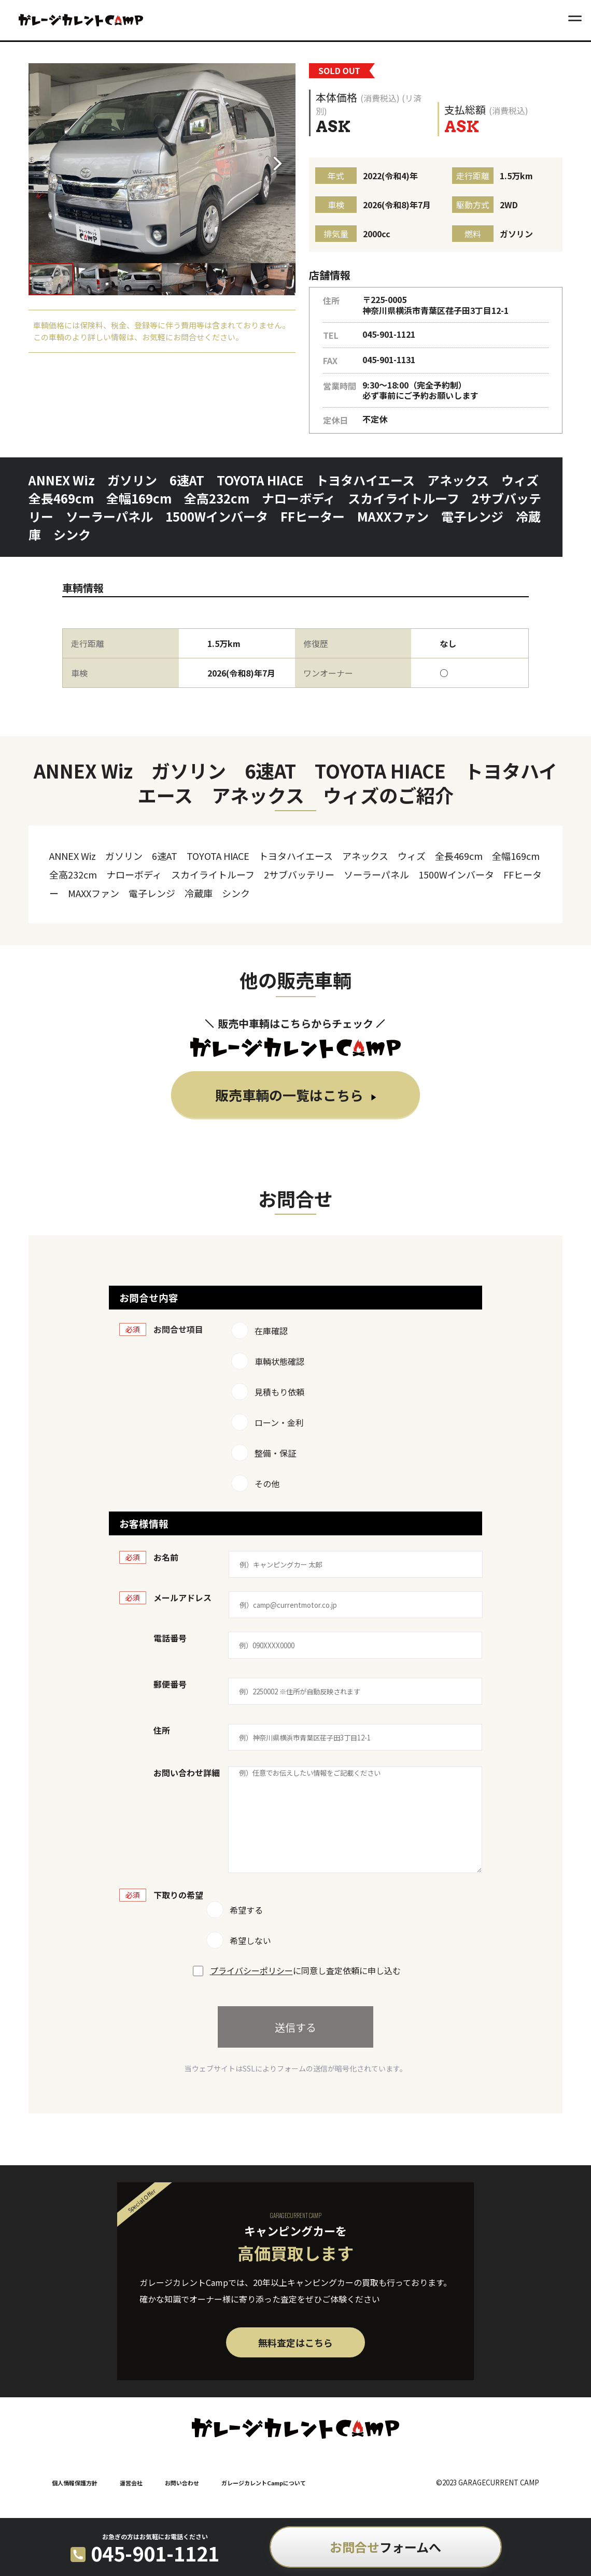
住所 (161, 1730)
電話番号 (170, 1638)
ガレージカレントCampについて (263, 2483)
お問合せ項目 (178, 1329)
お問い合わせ (182, 2483)
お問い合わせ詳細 (186, 1772)
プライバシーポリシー (251, 1970)
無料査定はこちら (295, 2342)
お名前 (165, 1557)
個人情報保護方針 (74, 2483)
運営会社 (131, 2483)
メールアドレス (182, 1597)
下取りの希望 (178, 1895)
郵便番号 (170, 1684)
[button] (281, 163)
